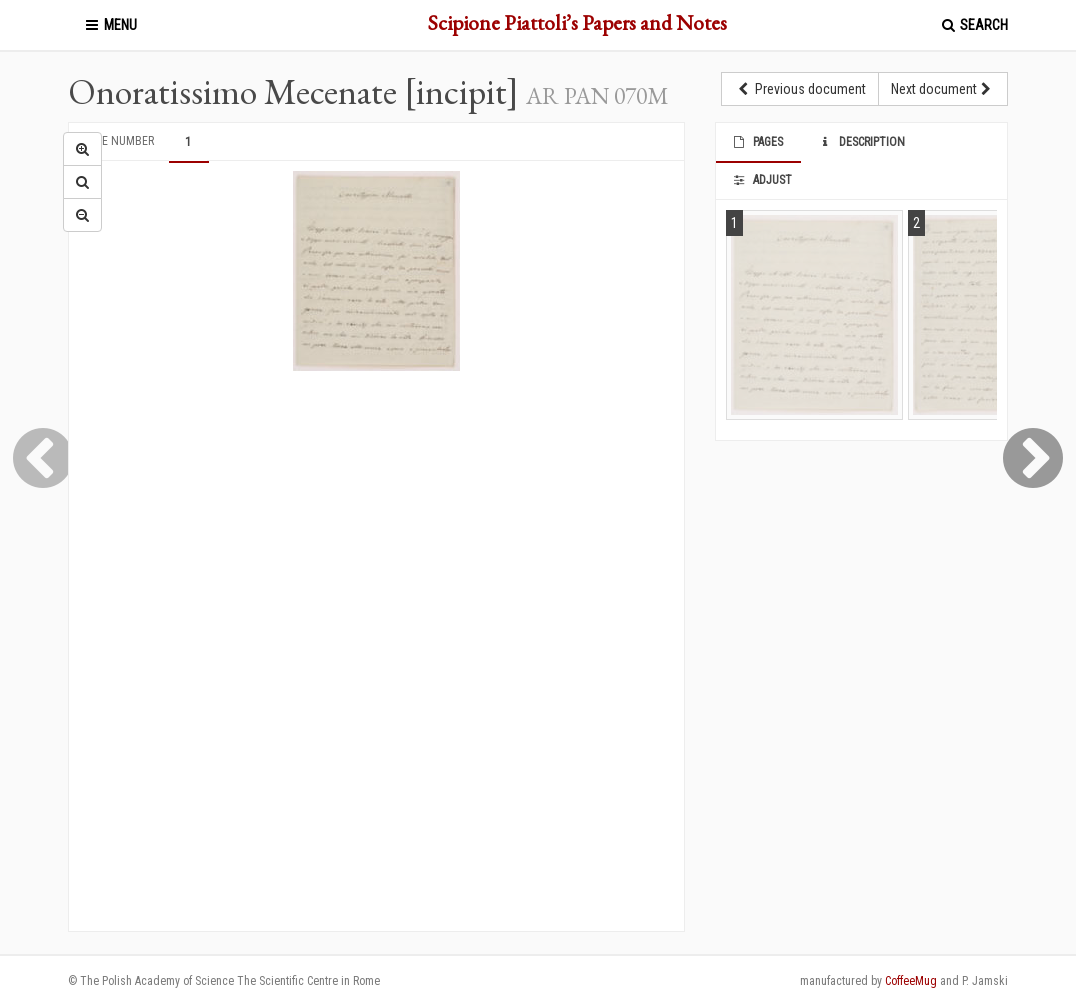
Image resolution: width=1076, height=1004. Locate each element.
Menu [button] (110, 25)
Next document (943, 89)
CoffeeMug (911, 981)
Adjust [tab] (762, 180)
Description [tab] (860, 142)
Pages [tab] (757, 142)
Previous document (800, 89)
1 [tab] (188, 142)
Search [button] (973, 25)
